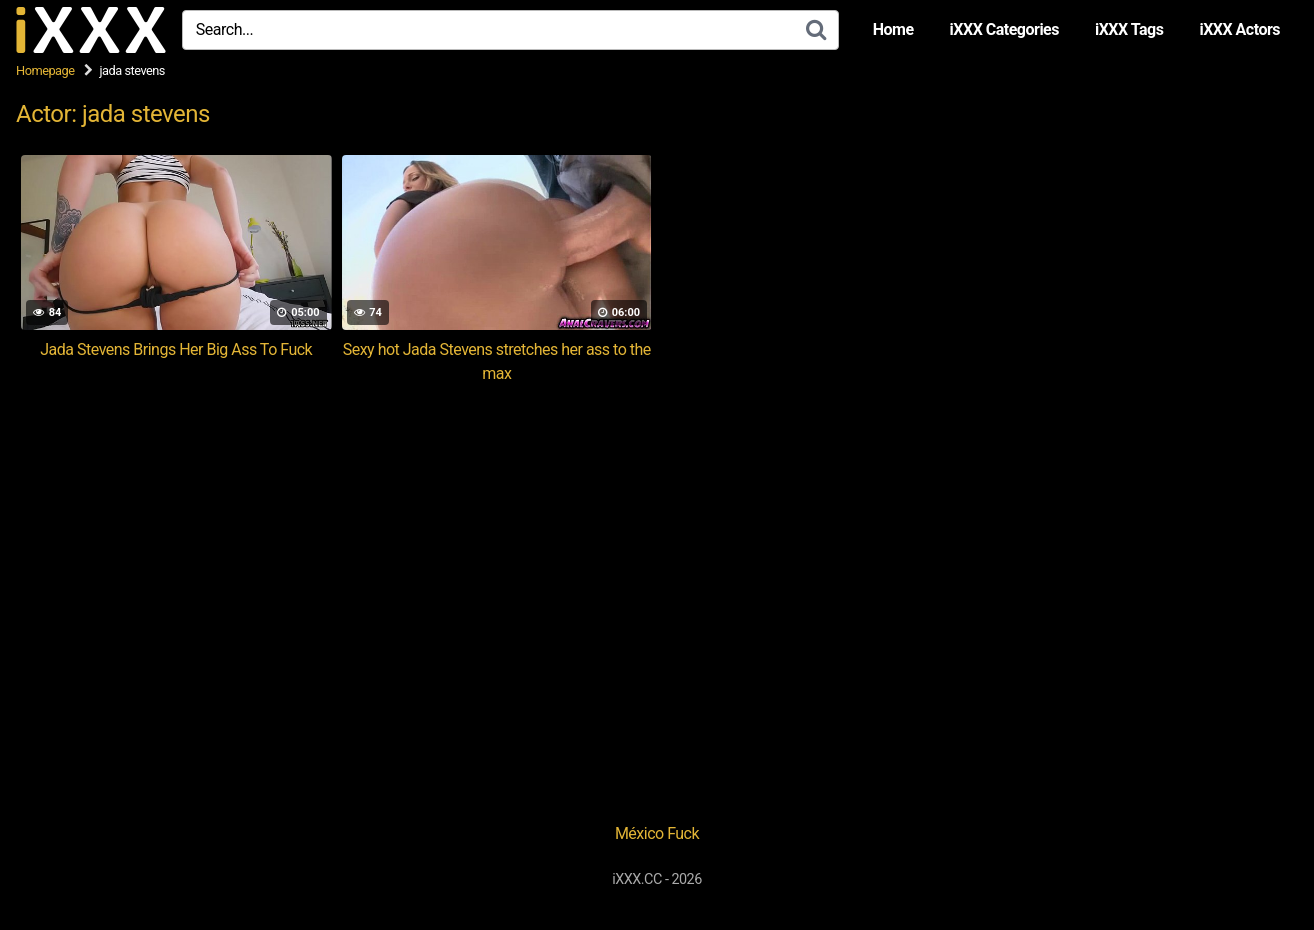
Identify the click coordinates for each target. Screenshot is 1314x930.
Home (893, 29)
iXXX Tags (1129, 29)
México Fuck (657, 833)
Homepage (45, 70)
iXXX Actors (1239, 29)
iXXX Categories (1004, 29)
